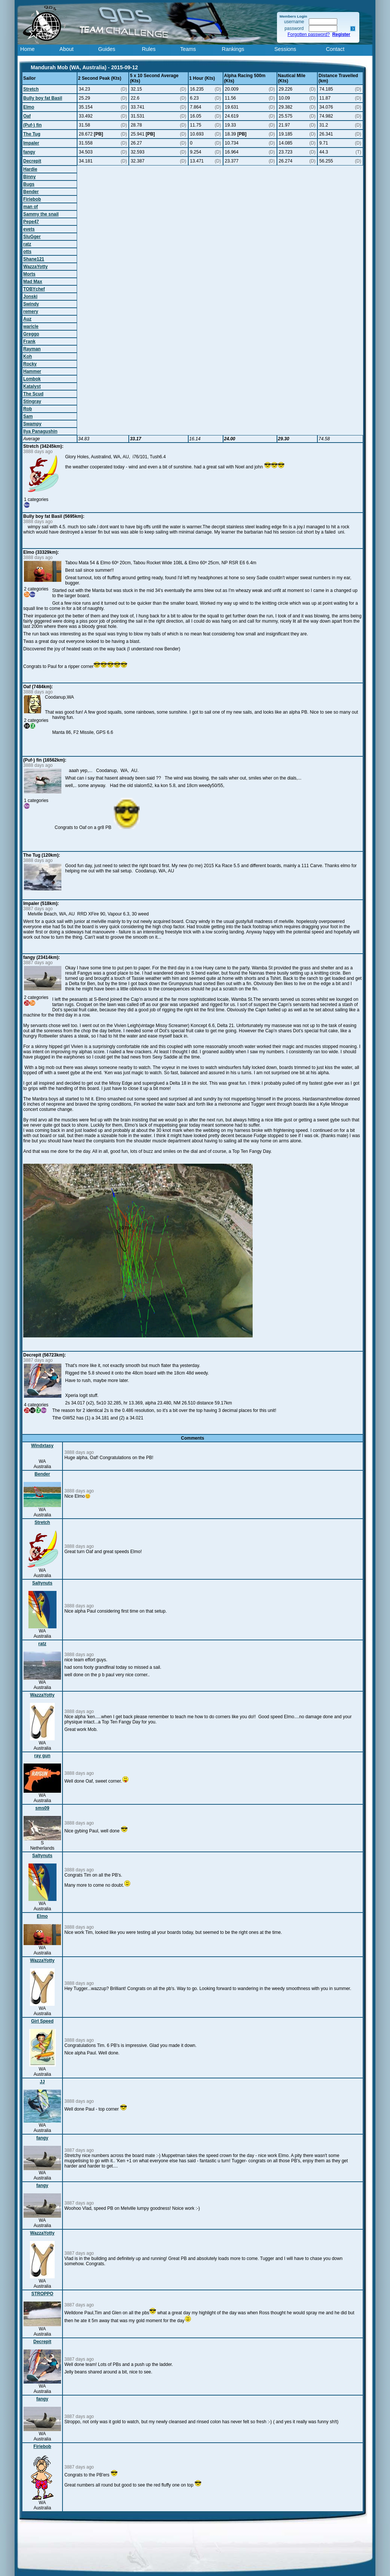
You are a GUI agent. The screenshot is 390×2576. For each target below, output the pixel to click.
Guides (106, 49)
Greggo (31, 334)
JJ (42, 2081)
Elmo (28, 107)
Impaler (31, 143)
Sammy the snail (41, 214)
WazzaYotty (35, 266)
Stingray (32, 401)
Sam (28, 416)
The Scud (33, 394)
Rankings (233, 49)
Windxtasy (42, 1445)
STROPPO (42, 2293)
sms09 (42, 1808)
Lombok (32, 379)
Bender (31, 191)
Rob (27, 408)
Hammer (32, 371)
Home (27, 49)
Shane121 (33, 259)
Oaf (27, 116)
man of (30, 206)
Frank (29, 341)
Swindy (31, 304)
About (67, 49)
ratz (27, 244)
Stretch (31, 89)
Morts (29, 274)
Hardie (30, 169)
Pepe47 (31, 221)
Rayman (32, 349)
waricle (31, 326)
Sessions (285, 49)
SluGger (32, 236)
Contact (335, 49)
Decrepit (32, 161)
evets (29, 229)
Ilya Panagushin (40, 431)
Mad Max (32, 281)
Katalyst (32, 386)
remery (30, 311)
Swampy (32, 423)
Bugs (28, 184)
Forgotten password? (308, 34)
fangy (29, 152)
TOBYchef (34, 289)
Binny (29, 176)
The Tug (31, 134)
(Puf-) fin (32, 125)
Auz (27, 319)
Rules (149, 49)
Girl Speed (42, 2021)
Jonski (30, 296)
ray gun (42, 1755)
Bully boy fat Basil (42, 98)
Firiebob (32, 199)
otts (27, 251)
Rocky (30, 364)
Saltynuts (42, 1583)
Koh (27, 356)
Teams (188, 49)
